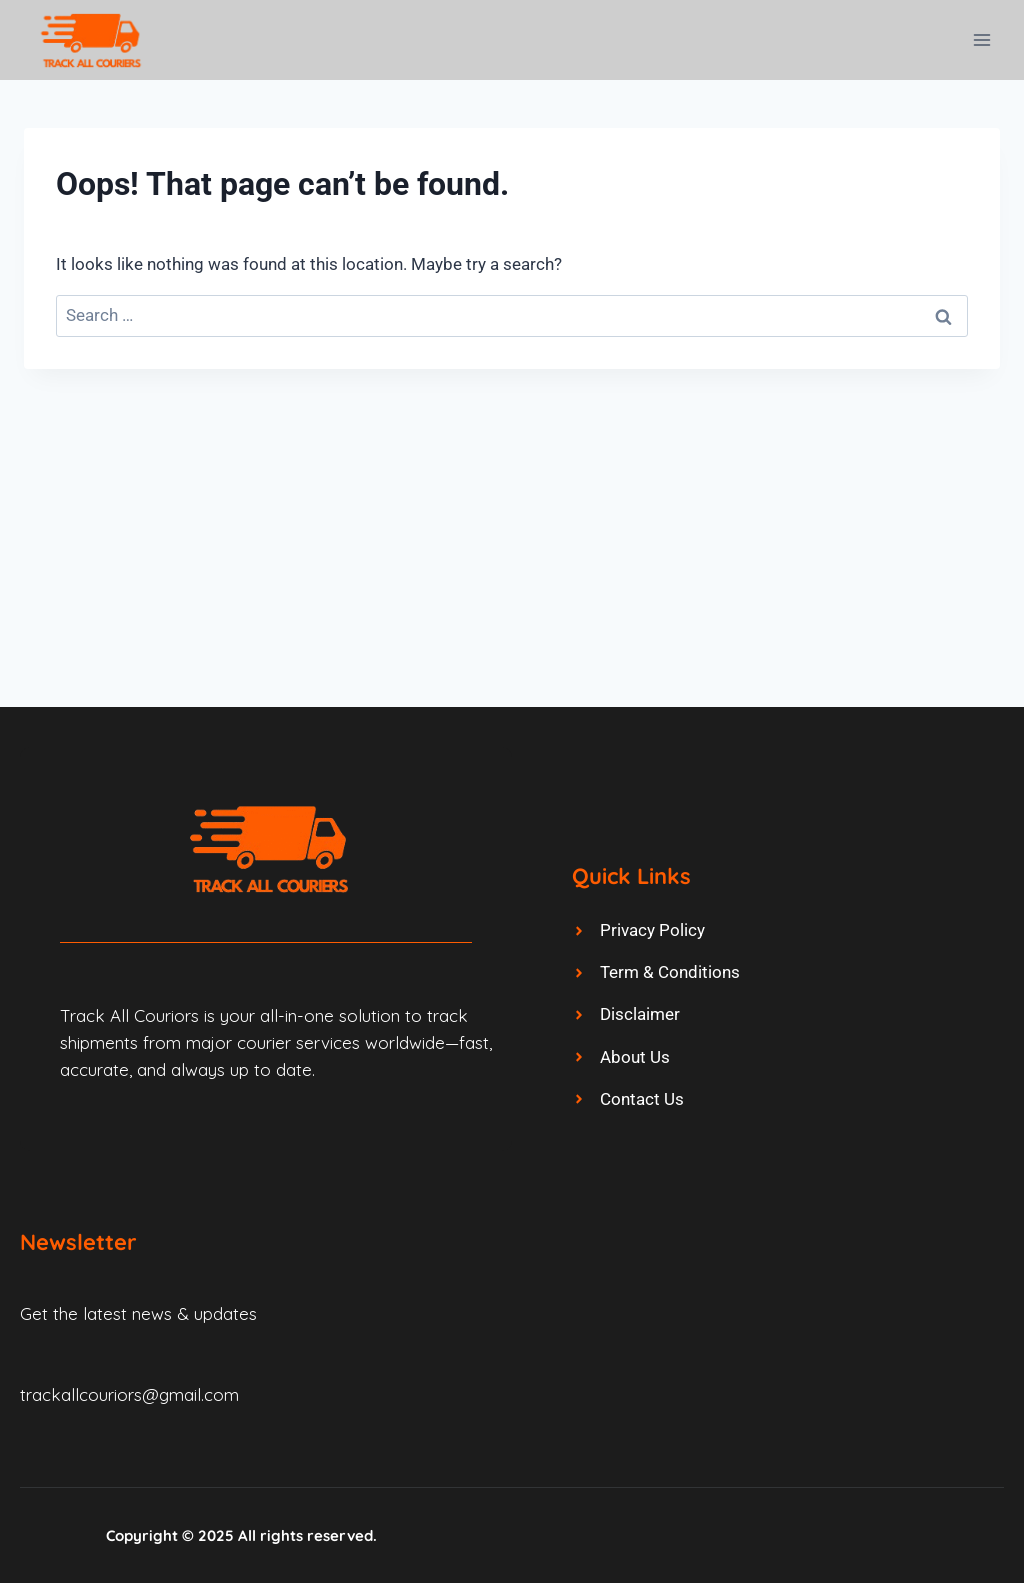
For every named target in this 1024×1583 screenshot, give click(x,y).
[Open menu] (981, 39)
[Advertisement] (512, 519)
